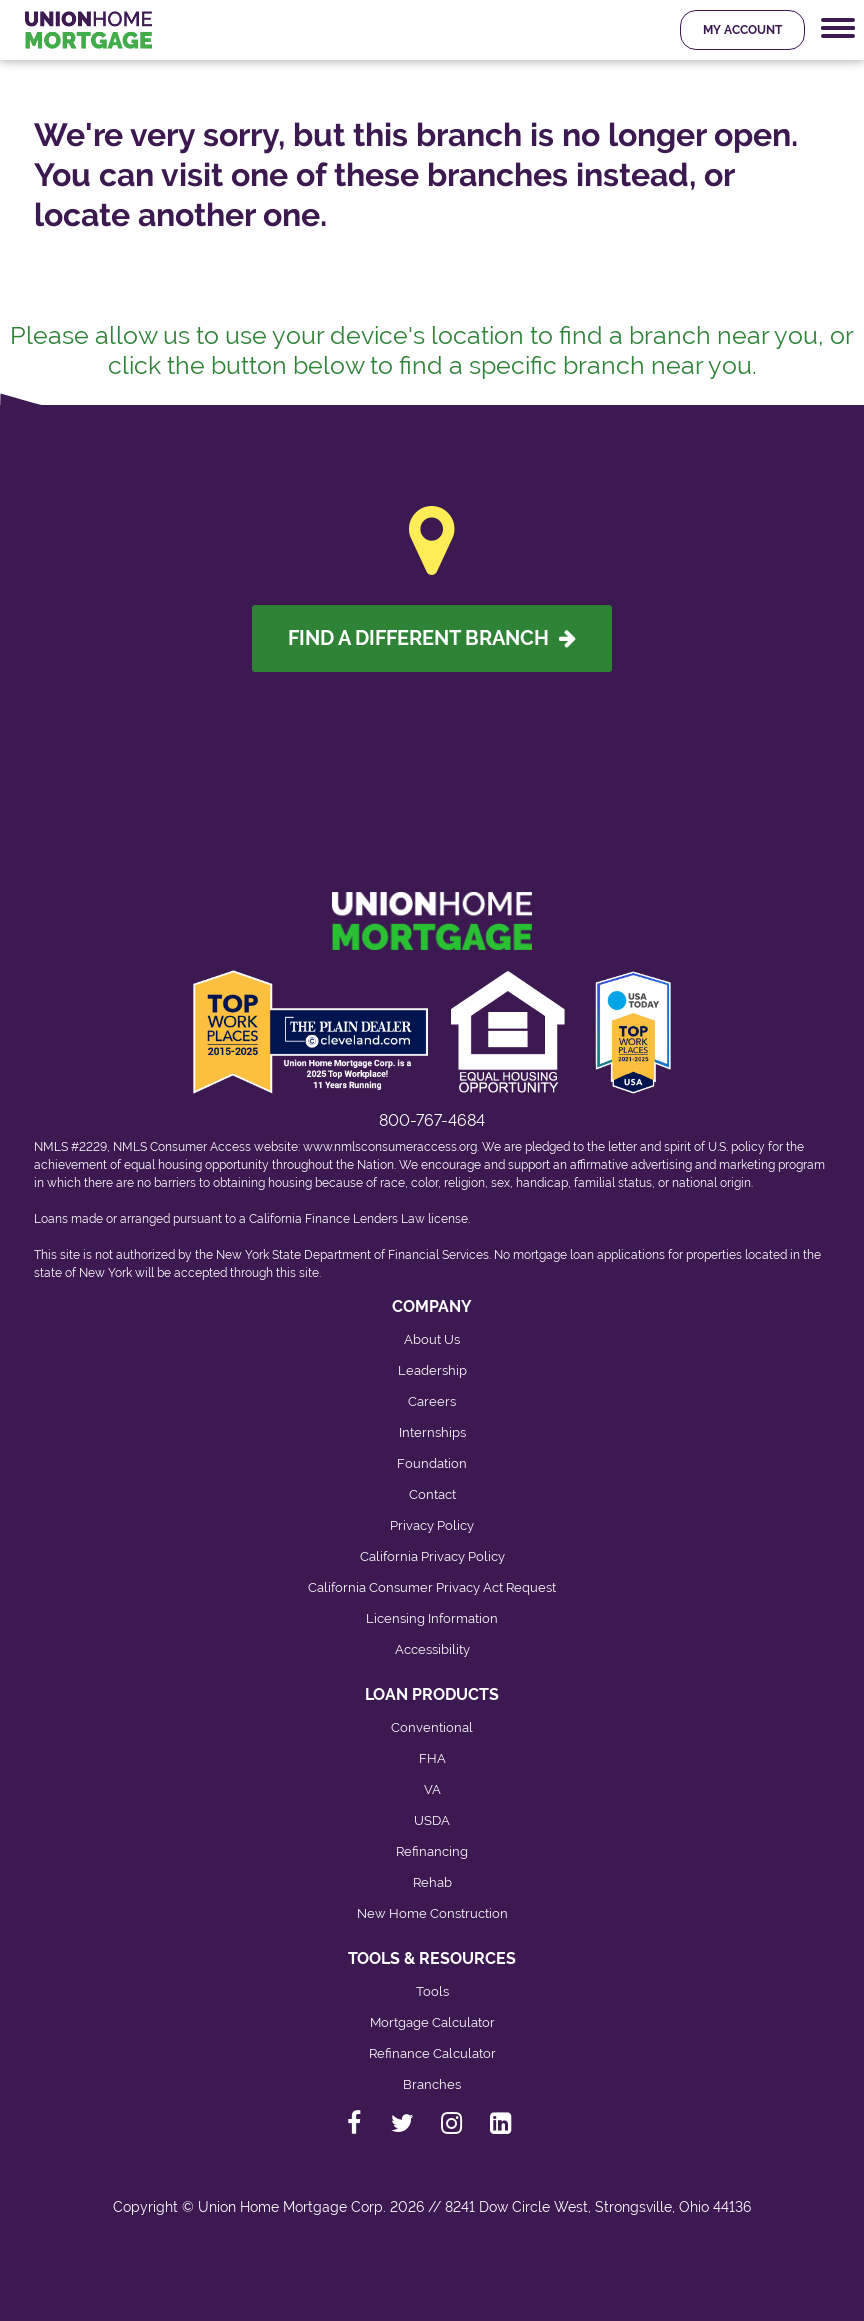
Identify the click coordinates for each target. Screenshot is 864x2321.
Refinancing (432, 1851)
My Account (742, 30)
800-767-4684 (432, 1120)
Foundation (432, 1463)
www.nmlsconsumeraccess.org (390, 1147)
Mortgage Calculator (432, 2022)
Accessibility (432, 1649)
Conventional (432, 1727)
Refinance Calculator (432, 2053)
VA (432, 1789)
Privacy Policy (432, 1525)
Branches (432, 2084)
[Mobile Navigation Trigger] (838, 28)
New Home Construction (432, 1913)
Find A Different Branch (432, 638)
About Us (432, 1339)
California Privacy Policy (432, 1556)
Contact (432, 1494)
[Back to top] (432, 2268)
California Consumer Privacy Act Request (432, 1587)
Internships (432, 1432)
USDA (432, 1820)
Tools (432, 1991)
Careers (432, 1401)
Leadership (432, 1370)
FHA (432, 1758)
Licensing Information (432, 1618)
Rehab (432, 1882)
